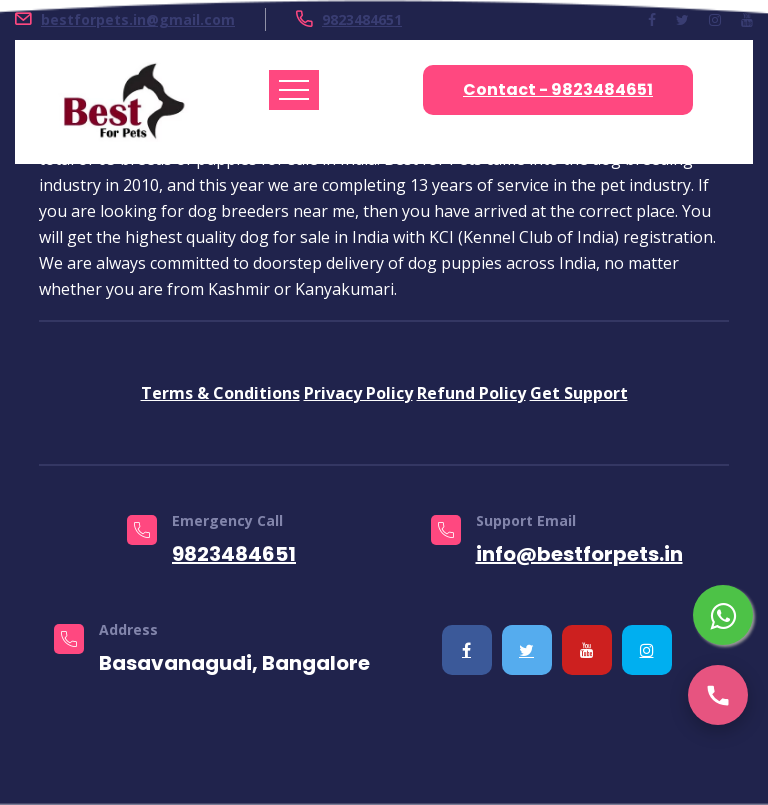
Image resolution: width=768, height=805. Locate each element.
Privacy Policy (358, 393)
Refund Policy (471, 393)
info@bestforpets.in (579, 554)
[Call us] (718, 695)
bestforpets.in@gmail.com (138, 19)
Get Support (579, 393)
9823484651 (362, 19)
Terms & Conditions (220, 393)
